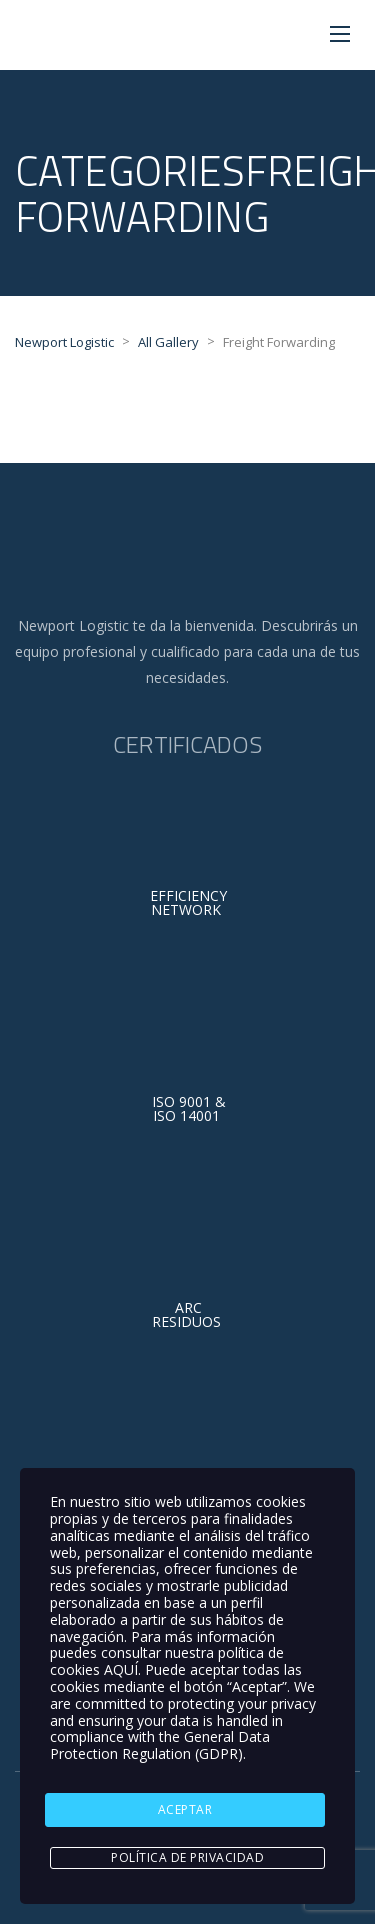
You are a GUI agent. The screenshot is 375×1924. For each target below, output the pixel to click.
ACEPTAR (185, 1809)
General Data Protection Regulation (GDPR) (160, 1745)
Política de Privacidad (187, 1857)
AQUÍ (121, 1669)
